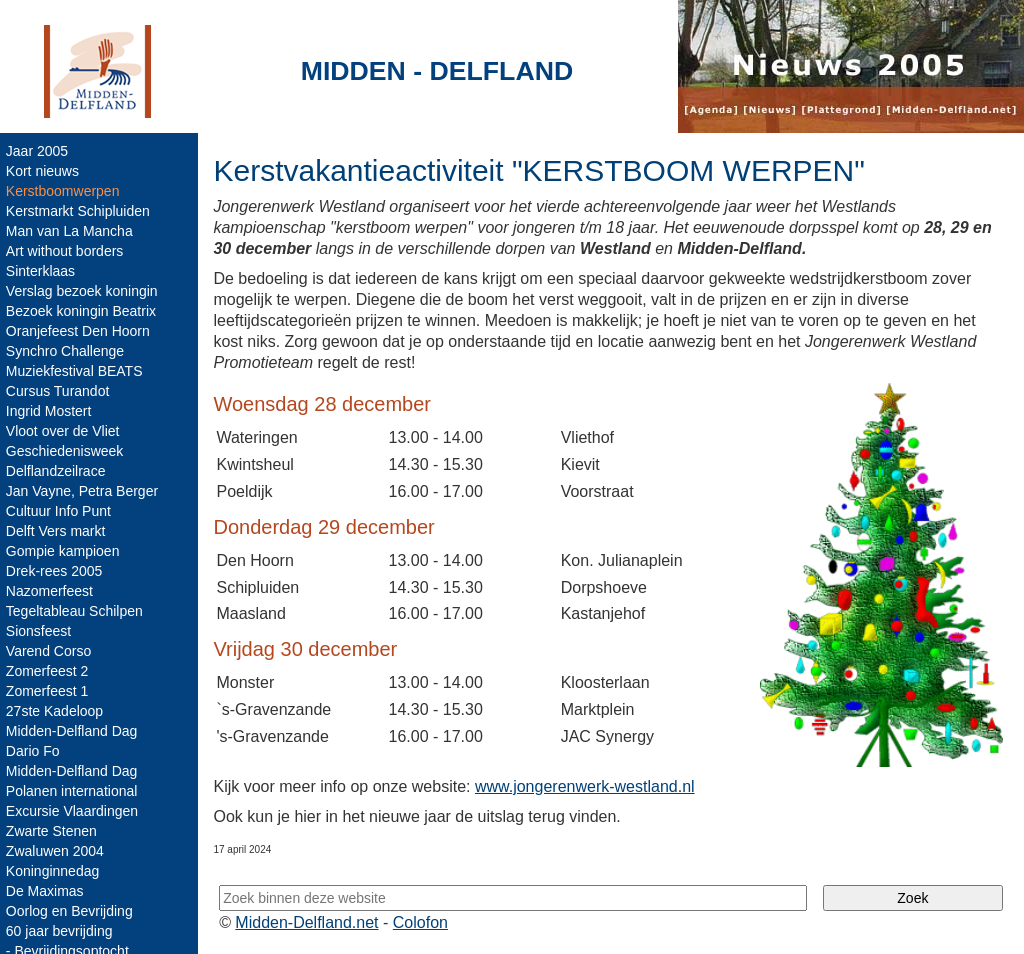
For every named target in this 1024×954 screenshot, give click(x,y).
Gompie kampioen (65, 551)
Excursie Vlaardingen (74, 811)
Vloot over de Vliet (65, 431)
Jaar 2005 (39, 151)
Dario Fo (35, 751)
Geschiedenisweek (67, 451)
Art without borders (67, 251)
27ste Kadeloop (56, 711)
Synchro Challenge (67, 351)
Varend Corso (50, 651)
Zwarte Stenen (53, 831)
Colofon (422, 921)
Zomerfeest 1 (49, 691)
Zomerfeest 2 (49, 671)
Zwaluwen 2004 (57, 851)
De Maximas (47, 891)
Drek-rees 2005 (56, 571)
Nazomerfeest (51, 591)
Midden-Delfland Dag (74, 731)
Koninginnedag (54, 871)
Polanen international (74, 791)
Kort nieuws (44, 171)
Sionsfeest (40, 631)
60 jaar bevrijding (61, 931)
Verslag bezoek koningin (84, 291)
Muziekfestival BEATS (76, 371)
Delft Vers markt (58, 531)
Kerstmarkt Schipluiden (80, 211)
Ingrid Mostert (51, 411)
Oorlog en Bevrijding (71, 911)
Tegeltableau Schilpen (76, 611)
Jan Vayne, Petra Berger (84, 491)
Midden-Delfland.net (308, 921)
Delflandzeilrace (58, 471)
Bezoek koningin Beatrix (83, 311)
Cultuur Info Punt (60, 511)
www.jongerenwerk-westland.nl (587, 785)
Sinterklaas (42, 271)
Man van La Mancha (71, 231)
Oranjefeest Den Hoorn (80, 331)
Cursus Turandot (60, 391)
